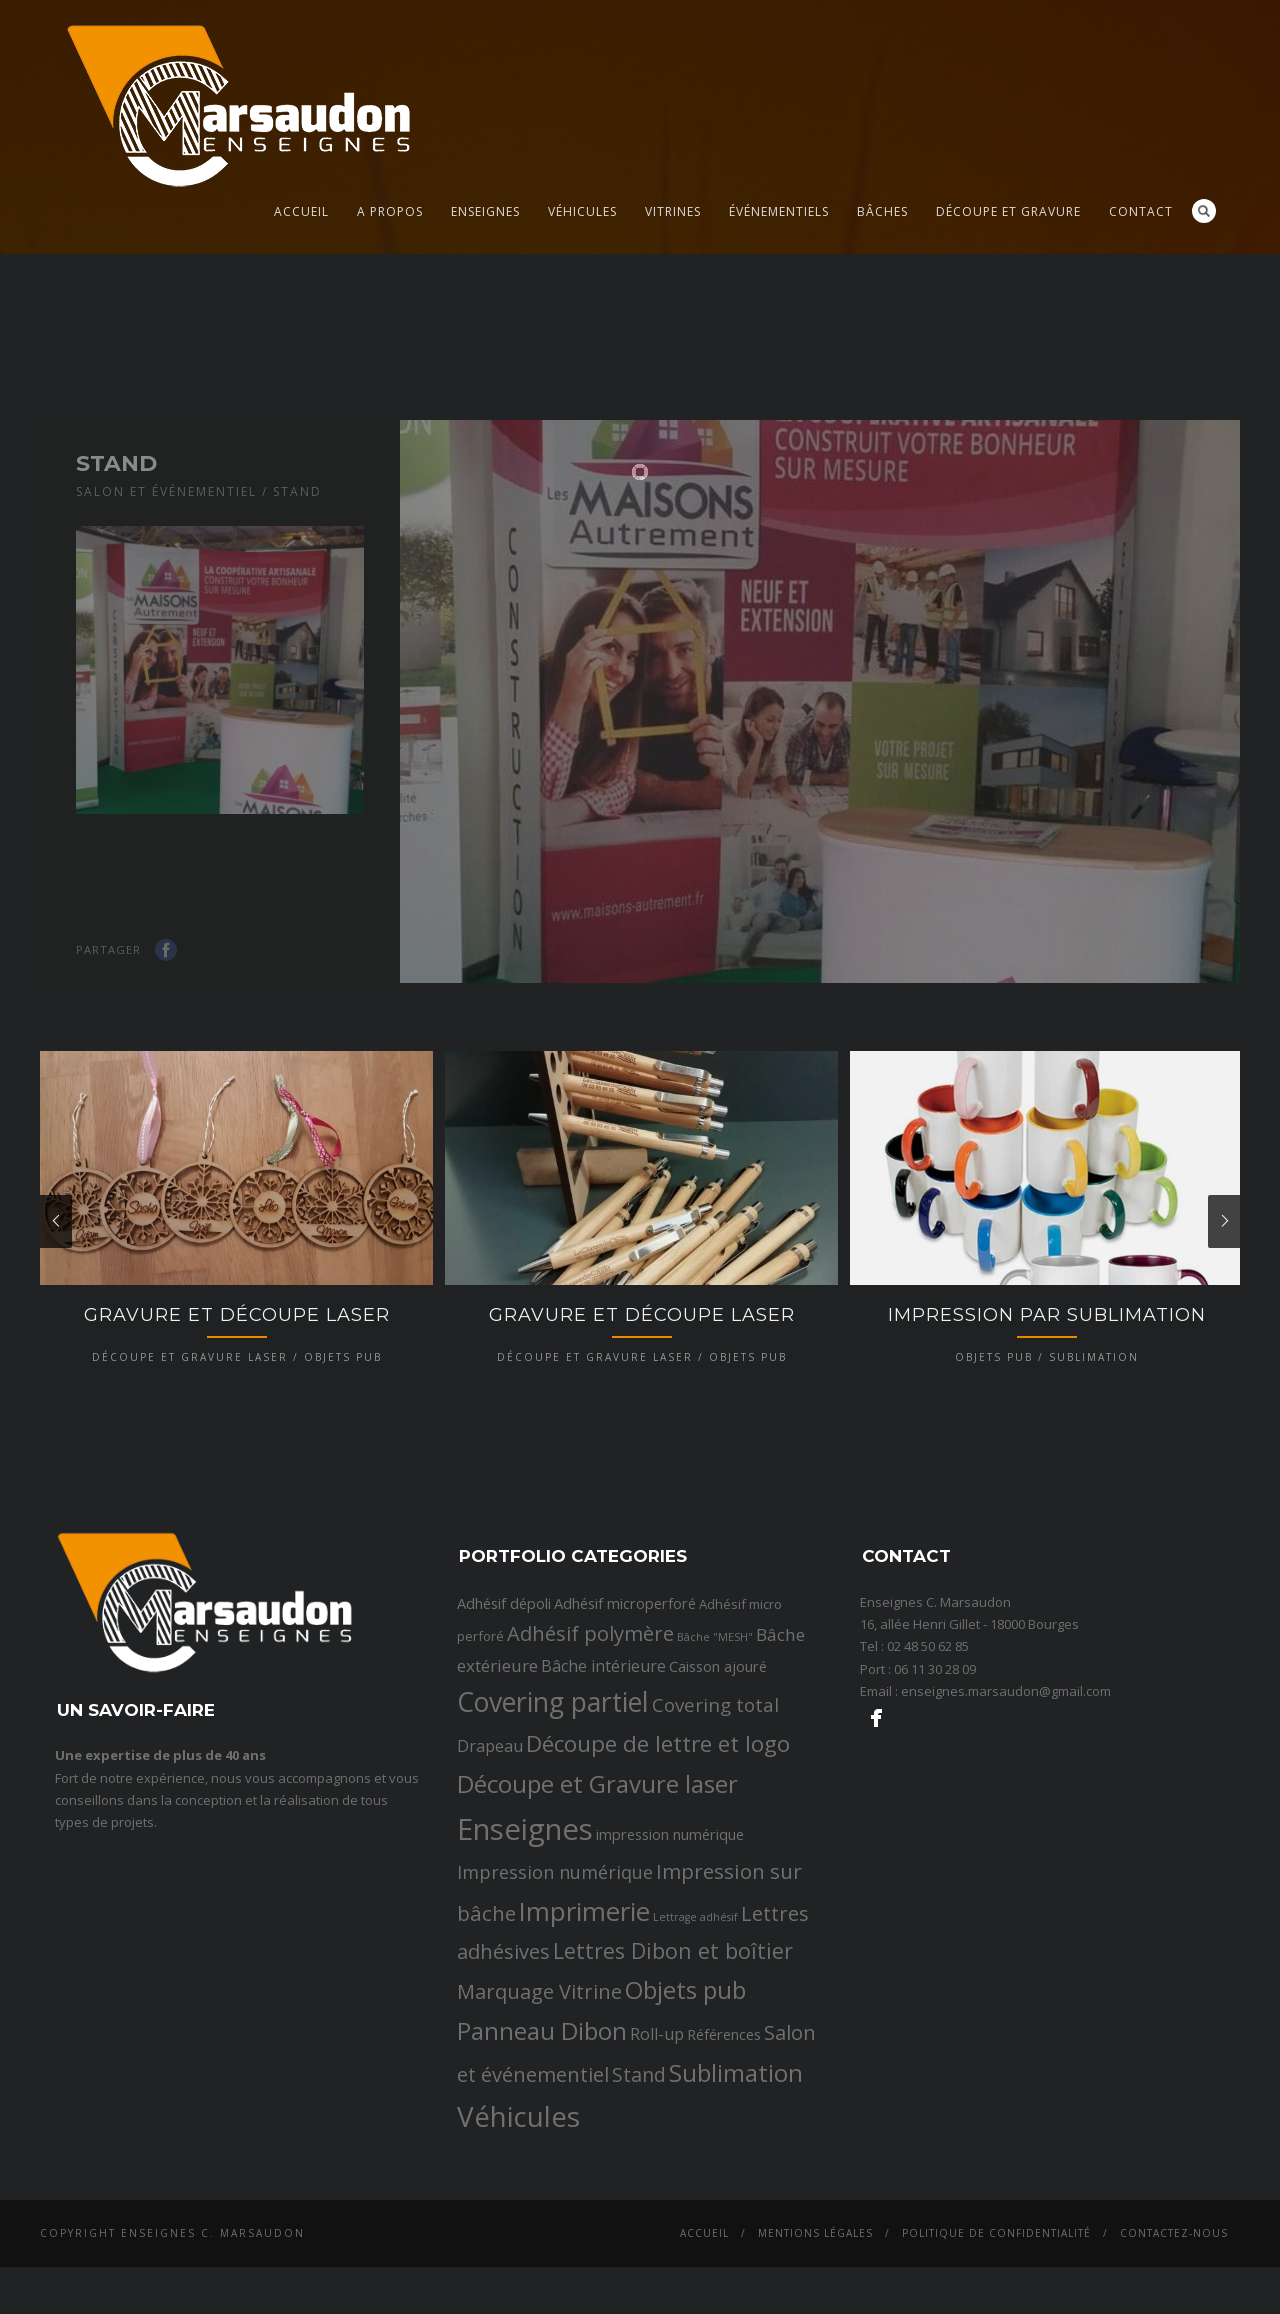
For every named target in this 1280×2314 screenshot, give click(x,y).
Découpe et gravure (1008, 211)
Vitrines (673, 211)
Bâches (882, 211)
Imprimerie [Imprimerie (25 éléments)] (584, 2052)
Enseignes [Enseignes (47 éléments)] (525, 1970)
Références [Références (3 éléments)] (724, 2176)
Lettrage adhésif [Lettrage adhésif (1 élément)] (695, 2058)
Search (1204, 211)
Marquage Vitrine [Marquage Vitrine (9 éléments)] (539, 2133)
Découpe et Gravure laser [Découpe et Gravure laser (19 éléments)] (597, 1925)
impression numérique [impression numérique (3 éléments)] (670, 1975)
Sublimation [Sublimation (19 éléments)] (736, 2213)
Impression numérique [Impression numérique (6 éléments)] (555, 2014)
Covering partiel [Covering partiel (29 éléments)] (553, 1844)
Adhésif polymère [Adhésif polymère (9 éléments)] (590, 1775)
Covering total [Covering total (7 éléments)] (715, 1847)
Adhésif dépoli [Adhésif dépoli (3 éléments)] (504, 1745)
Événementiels (779, 211)
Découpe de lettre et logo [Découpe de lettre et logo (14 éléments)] (658, 1885)
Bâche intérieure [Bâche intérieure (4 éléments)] (603, 1807)
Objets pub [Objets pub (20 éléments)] (685, 2131)
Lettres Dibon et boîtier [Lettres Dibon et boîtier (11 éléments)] (673, 2092)
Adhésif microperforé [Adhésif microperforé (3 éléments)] (625, 1745)
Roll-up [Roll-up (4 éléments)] (657, 2176)
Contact (1141, 211)
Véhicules (582, 211)
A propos (390, 211)
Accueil (301, 211)
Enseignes (485, 211)
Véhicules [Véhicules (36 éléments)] (518, 2257)
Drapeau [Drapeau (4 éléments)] (490, 1888)
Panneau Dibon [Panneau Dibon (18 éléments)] (542, 2172)
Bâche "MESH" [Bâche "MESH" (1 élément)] (715, 1779)
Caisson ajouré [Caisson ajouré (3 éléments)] (718, 1807)
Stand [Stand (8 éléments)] (639, 2215)
